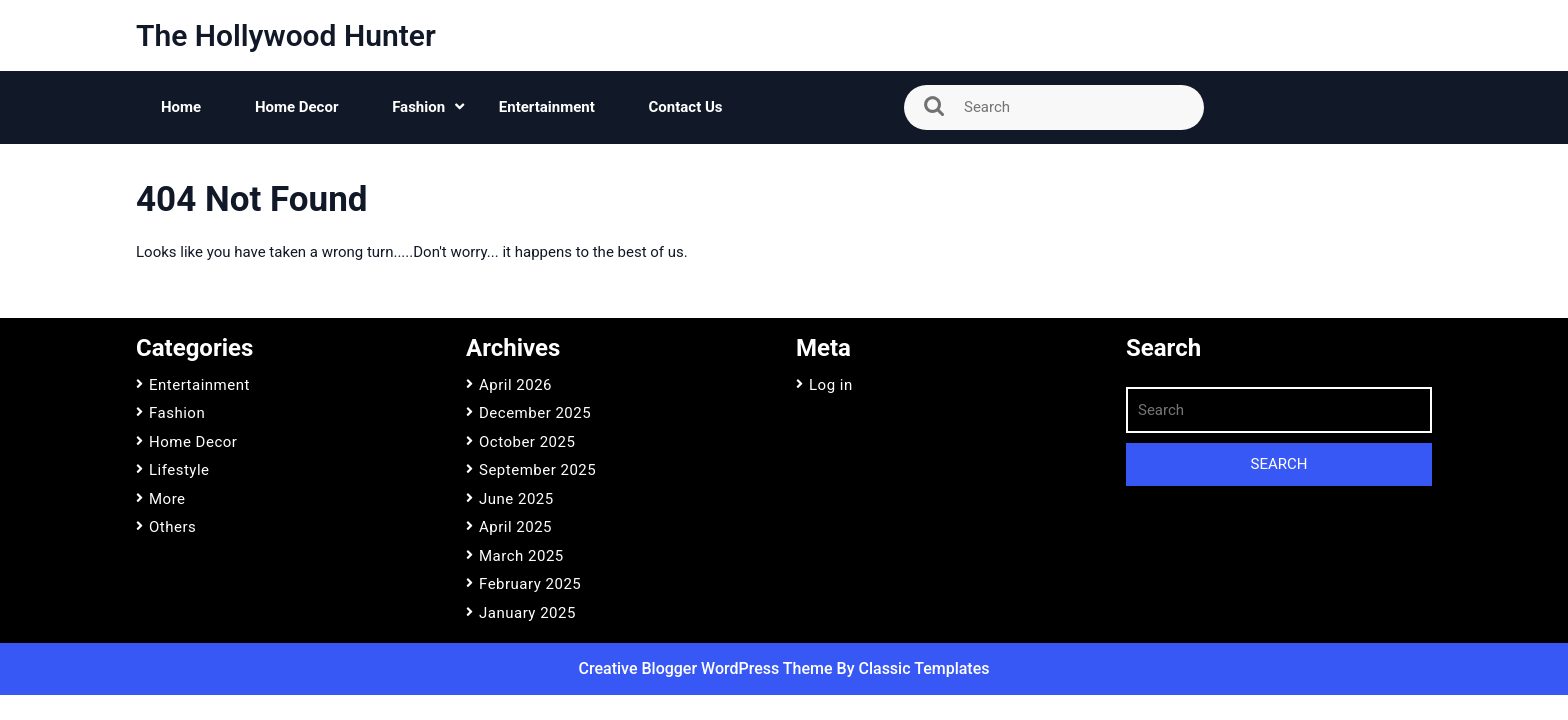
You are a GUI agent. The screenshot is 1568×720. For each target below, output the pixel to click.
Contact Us (686, 107)
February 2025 (530, 584)
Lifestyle (179, 470)
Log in (831, 385)
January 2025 (527, 613)
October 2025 (527, 442)
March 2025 (521, 556)
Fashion (418, 107)
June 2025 (516, 499)
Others (172, 527)
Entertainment (547, 107)
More (167, 499)
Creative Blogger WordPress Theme (708, 668)
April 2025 (515, 527)
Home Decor (297, 107)
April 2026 (515, 385)
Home (181, 107)
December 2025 (535, 413)
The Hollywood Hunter (286, 35)
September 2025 (537, 470)
